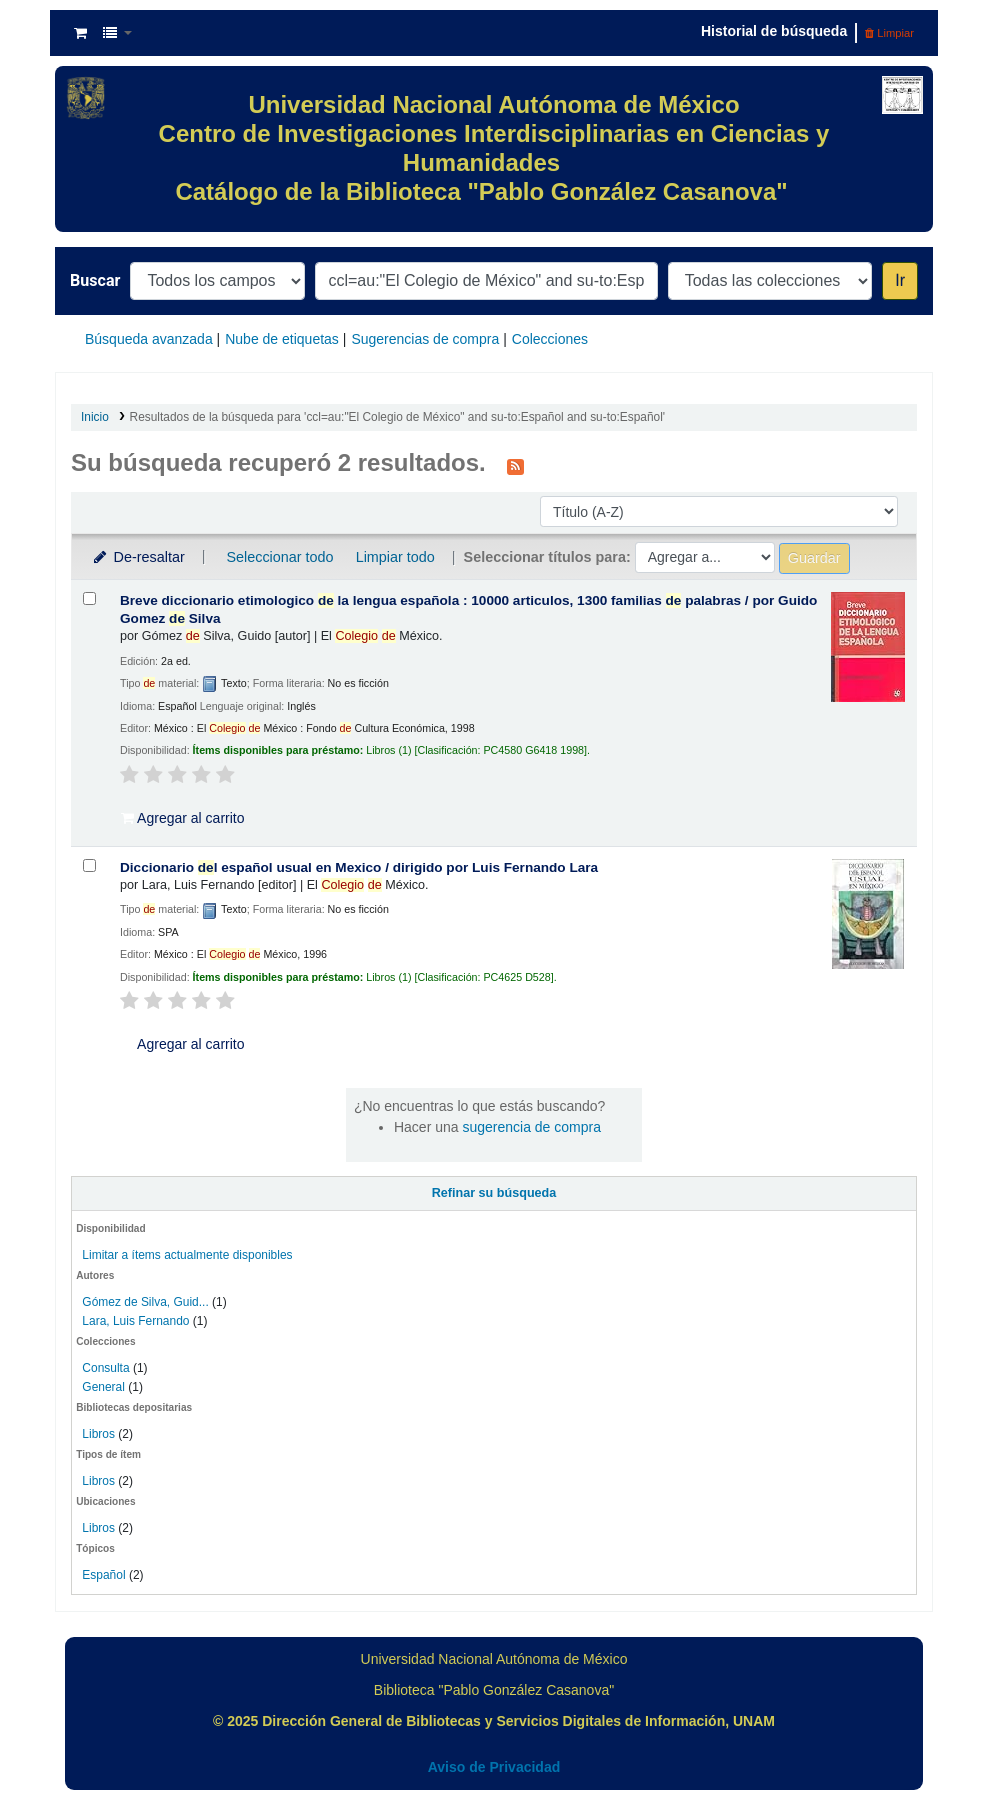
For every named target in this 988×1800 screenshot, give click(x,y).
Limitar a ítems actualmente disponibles (187, 1255)
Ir (900, 280)
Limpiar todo (395, 557)
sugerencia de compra (531, 1127)
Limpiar (889, 33)
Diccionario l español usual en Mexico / (359, 867)
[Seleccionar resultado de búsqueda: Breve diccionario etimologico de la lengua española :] (89, 598)
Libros (98, 1434)
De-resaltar (138, 557)
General (105, 1387)
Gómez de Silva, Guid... (145, 1302)
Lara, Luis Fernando (135, 1321)
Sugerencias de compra (425, 339)
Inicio (95, 417)
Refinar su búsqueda (494, 1193)
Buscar (95, 280)
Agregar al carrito (183, 818)
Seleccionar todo (279, 557)
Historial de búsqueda (774, 31)
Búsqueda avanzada (149, 339)
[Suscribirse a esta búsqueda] (515, 465)
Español (103, 1575)
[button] (80, 33)
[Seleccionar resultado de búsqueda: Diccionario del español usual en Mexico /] (89, 865)
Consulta (107, 1368)
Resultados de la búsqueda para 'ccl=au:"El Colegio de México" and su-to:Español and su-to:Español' (398, 417)
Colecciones (550, 339)
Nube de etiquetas (282, 339)
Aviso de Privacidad (494, 1767)
